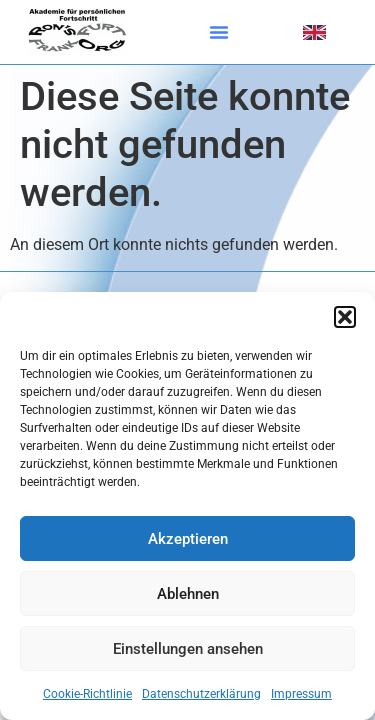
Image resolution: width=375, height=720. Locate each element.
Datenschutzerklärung (201, 694)
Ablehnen (188, 594)
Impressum (301, 694)
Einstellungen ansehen (188, 649)
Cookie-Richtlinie (87, 694)
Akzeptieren (188, 539)
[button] (345, 317)
